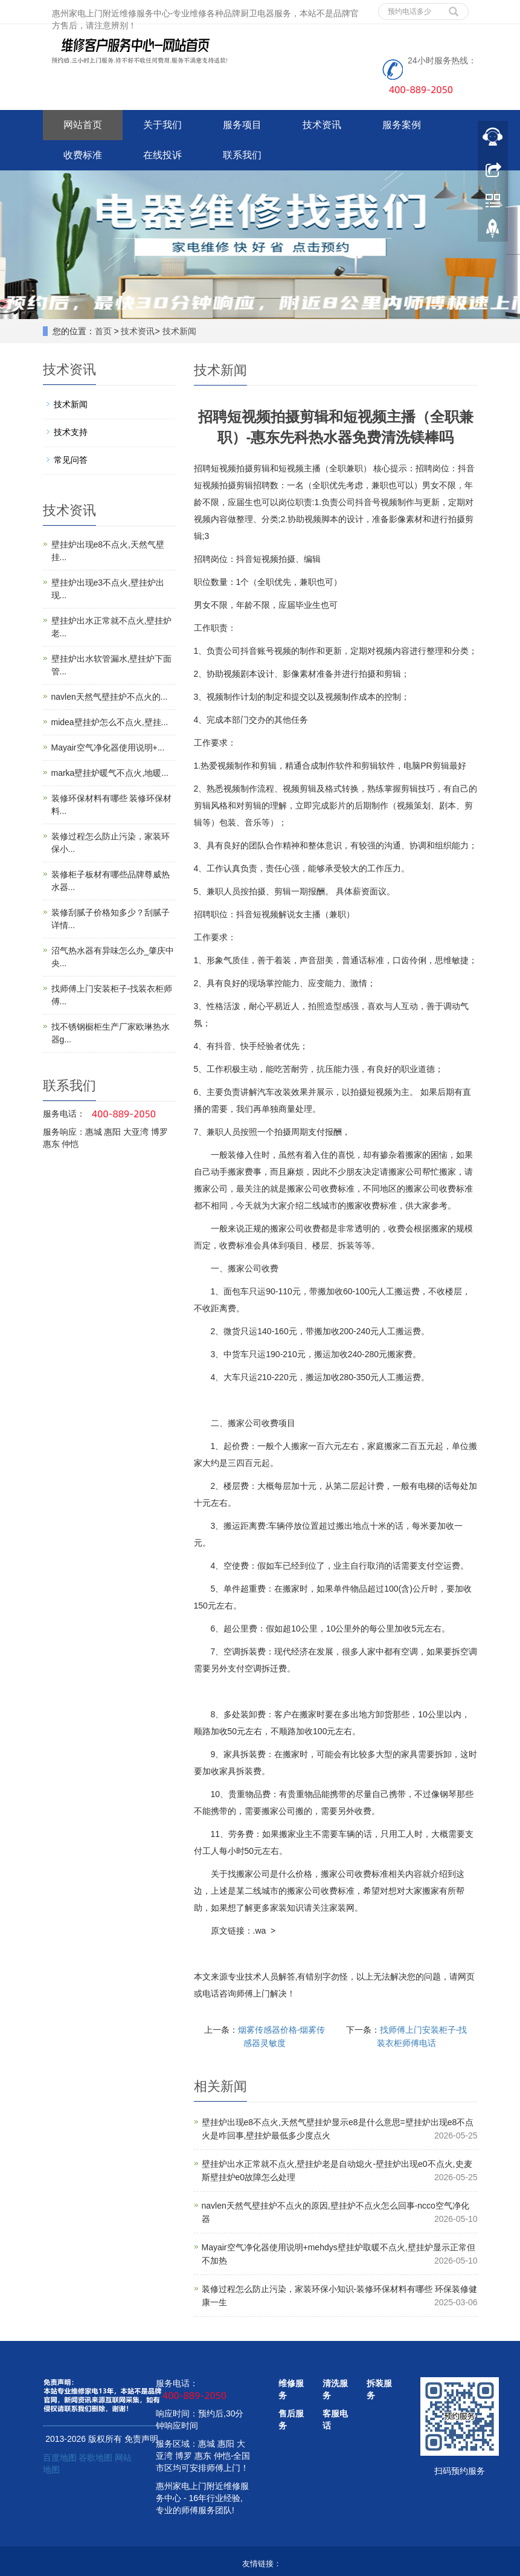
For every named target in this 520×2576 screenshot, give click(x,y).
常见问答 (71, 460)
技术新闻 (179, 331)
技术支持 (71, 432)
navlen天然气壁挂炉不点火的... (109, 697)
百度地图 (60, 2457)
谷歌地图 (95, 2457)
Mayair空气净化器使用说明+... (108, 747)
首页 (103, 331)
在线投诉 (162, 155)
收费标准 (82, 155)
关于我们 (162, 125)
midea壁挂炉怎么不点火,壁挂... (110, 722)
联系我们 (242, 155)
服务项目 (242, 125)
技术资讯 (322, 125)
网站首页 (82, 125)
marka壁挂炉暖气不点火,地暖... (110, 773)
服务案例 (401, 125)
